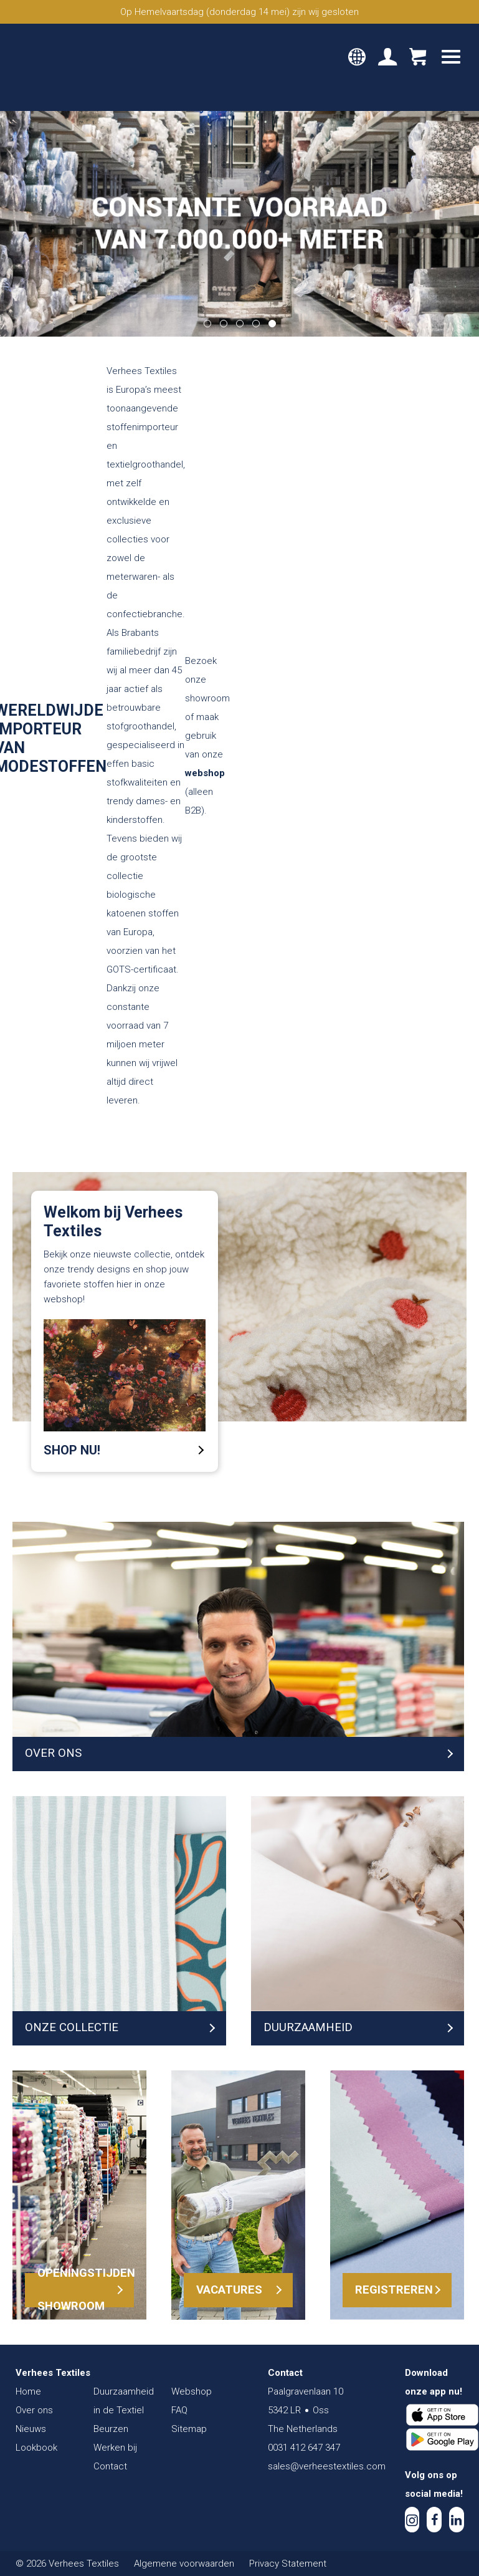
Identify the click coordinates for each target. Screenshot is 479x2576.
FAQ (179, 2410)
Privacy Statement (287, 2563)
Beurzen (110, 2428)
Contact (110, 2466)
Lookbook (36, 2447)
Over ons (34, 2410)
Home (28, 2391)
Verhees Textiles (67, 67)
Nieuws (31, 2428)
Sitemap (189, 2428)
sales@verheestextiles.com (327, 2466)
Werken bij (115, 2447)
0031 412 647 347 (304, 2447)
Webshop (191, 2391)
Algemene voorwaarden (184, 2563)
